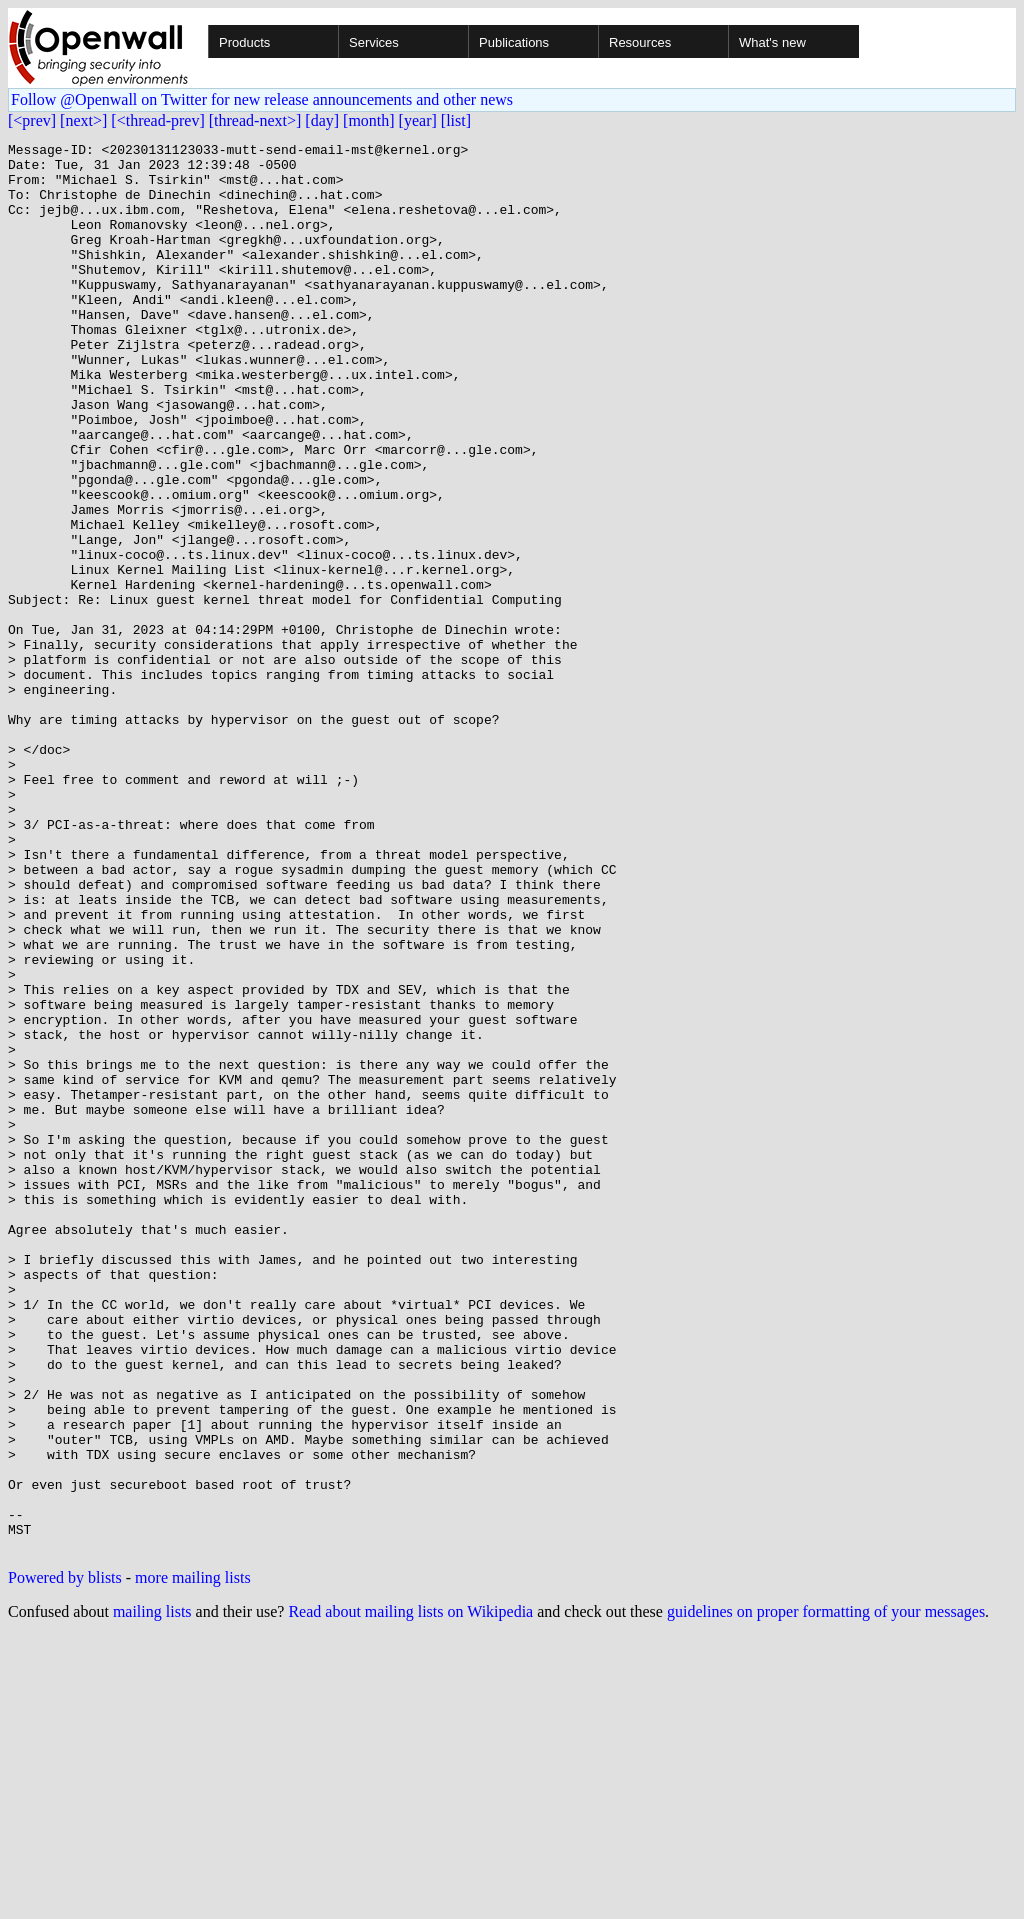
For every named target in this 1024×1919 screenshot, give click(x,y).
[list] (456, 120)
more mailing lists (193, 1859)
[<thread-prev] (157, 120)
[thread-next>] (255, 120)
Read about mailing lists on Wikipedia (410, 1893)
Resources (640, 42)
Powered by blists (65, 1859)
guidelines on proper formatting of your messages (826, 1893)
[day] (322, 120)
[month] (369, 120)
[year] (418, 120)
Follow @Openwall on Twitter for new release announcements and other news (262, 99)
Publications (514, 42)
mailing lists (152, 1893)
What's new (772, 42)
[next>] (83, 120)
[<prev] (32, 120)
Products (244, 42)
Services (374, 42)
